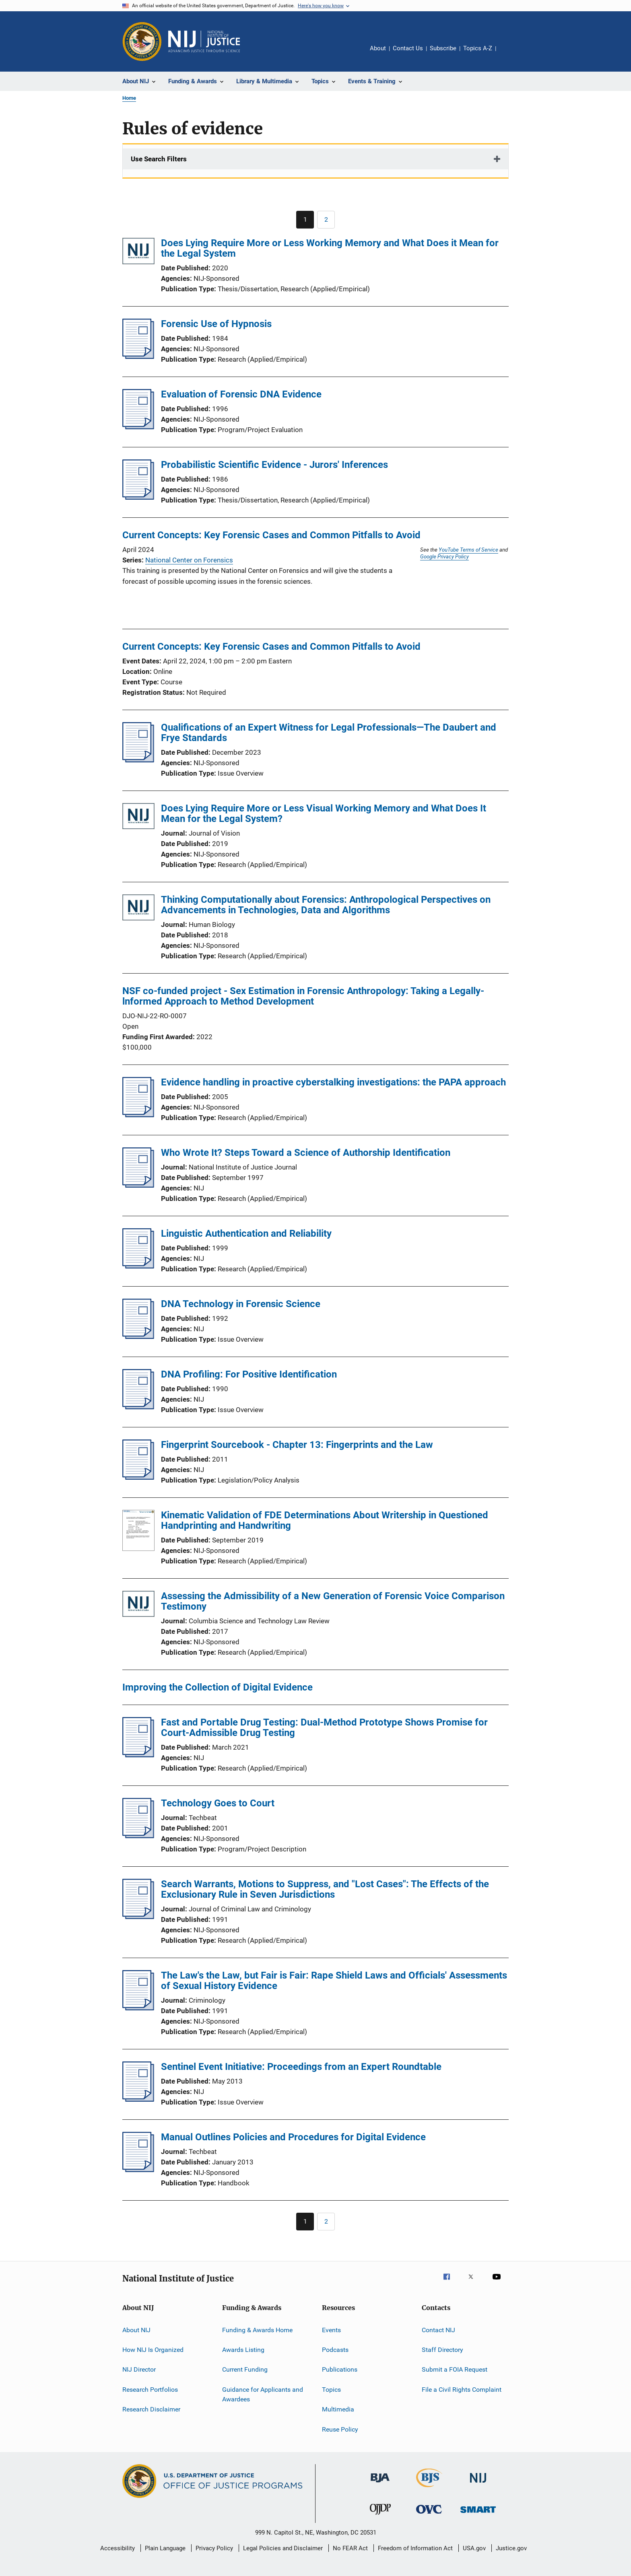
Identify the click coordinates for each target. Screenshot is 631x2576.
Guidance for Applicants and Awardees (262, 2394)
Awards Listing (243, 2350)
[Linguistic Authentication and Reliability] (138, 1266)
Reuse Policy (340, 2429)
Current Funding (245, 2369)
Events (331, 2330)
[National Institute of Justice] (478, 2484)
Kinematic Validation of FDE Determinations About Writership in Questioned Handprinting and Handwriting (324, 1520)
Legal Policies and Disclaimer (283, 2548)
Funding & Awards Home (257, 2330)
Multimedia (338, 2409)
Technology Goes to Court (217, 1803)
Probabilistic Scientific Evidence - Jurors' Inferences (274, 464)
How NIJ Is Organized (153, 2350)
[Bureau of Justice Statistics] (429, 2489)
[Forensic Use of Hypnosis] (138, 356)
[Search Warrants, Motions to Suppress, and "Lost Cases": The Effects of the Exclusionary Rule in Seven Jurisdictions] (138, 1917)
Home (129, 98)
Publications (339, 2369)
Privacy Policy (214, 2548)
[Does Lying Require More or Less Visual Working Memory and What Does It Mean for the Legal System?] (138, 817)
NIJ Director (139, 2369)
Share (508, 54)
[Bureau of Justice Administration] (380, 2484)
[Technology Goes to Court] (138, 1836)
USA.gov (474, 2548)
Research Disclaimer (151, 2409)
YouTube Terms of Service (468, 549)
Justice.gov (511, 2548)
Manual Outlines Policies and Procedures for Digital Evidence (293, 2137)
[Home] (204, 41)
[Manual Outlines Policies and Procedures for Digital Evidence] (138, 2170)
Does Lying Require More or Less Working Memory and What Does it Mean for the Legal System (330, 248)
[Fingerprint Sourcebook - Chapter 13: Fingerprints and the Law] (138, 1477)
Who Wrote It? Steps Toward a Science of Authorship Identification (305, 1152)
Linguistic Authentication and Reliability (246, 1233)
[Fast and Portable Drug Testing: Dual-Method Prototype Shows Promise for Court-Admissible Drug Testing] (138, 1755)
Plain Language (165, 2548)
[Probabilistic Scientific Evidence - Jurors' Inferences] (138, 497)
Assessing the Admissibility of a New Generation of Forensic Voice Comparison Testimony (333, 1601)
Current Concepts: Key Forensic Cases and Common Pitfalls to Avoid (271, 535)
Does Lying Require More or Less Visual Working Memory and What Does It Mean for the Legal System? (323, 813)
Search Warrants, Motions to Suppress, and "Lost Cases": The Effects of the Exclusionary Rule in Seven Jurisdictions (325, 1889)
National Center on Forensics (189, 560)
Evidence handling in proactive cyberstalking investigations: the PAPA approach (333, 1082)
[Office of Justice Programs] (142, 41)
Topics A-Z (477, 48)
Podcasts (335, 2350)
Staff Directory (442, 2350)
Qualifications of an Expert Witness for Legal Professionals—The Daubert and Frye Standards (328, 732)
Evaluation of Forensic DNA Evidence (241, 394)
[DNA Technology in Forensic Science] (138, 1336)
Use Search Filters (159, 159)
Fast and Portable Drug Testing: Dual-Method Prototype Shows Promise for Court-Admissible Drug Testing (324, 1727)
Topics (331, 2389)
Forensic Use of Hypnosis (216, 323)
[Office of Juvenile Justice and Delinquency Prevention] (380, 2516)
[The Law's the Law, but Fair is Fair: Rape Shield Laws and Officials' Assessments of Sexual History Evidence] (138, 2008)
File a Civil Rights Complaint (461, 2389)
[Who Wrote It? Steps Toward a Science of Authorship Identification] (138, 1185)
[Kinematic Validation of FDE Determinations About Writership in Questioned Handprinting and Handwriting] (138, 1532)
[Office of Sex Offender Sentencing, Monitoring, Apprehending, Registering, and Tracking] (478, 2514)
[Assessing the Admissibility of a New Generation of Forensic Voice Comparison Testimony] (138, 1605)
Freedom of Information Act (415, 2548)
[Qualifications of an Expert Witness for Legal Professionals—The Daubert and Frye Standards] (138, 760)
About (378, 48)
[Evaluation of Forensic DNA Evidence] (138, 427)
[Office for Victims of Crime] (429, 2515)
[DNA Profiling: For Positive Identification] (138, 1407)
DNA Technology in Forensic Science (240, 1304)
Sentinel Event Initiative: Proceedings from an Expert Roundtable (301, 2066)
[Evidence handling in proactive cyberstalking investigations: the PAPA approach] (138, 1115)
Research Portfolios (150, 2389)
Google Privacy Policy (444, 556)
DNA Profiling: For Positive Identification (249, 1374)
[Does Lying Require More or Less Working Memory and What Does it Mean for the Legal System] (138, 252)
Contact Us (408, 48)
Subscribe (443, 48)
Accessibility (117, 2548)
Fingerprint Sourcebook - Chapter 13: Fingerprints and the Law (297, 1444)
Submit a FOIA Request (454, 2369)
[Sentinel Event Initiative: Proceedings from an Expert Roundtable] (138, 2099)
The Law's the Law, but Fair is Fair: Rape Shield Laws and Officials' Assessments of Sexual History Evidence (334, 1980)
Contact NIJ (438, 2330)
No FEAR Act (350, 2548)
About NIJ (136, 2330)
